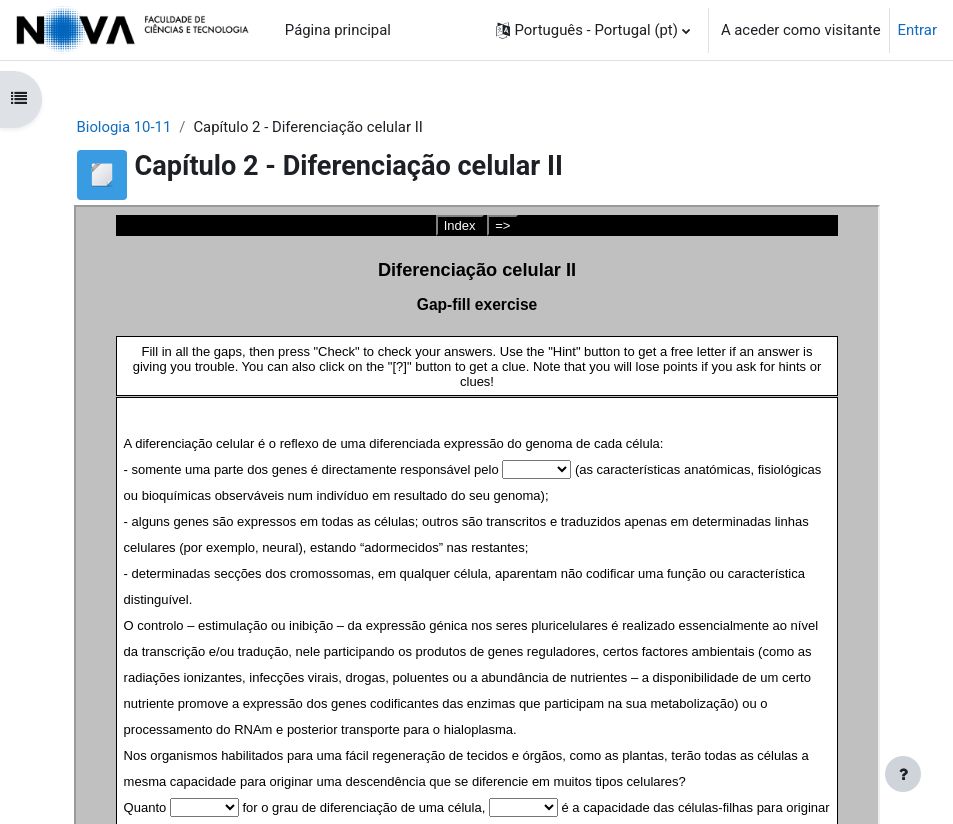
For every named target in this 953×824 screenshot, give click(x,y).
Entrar (917, 30)
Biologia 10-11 (124, 127)
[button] (593, 30)
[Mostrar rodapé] (903, 774)
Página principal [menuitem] (338, 30)
